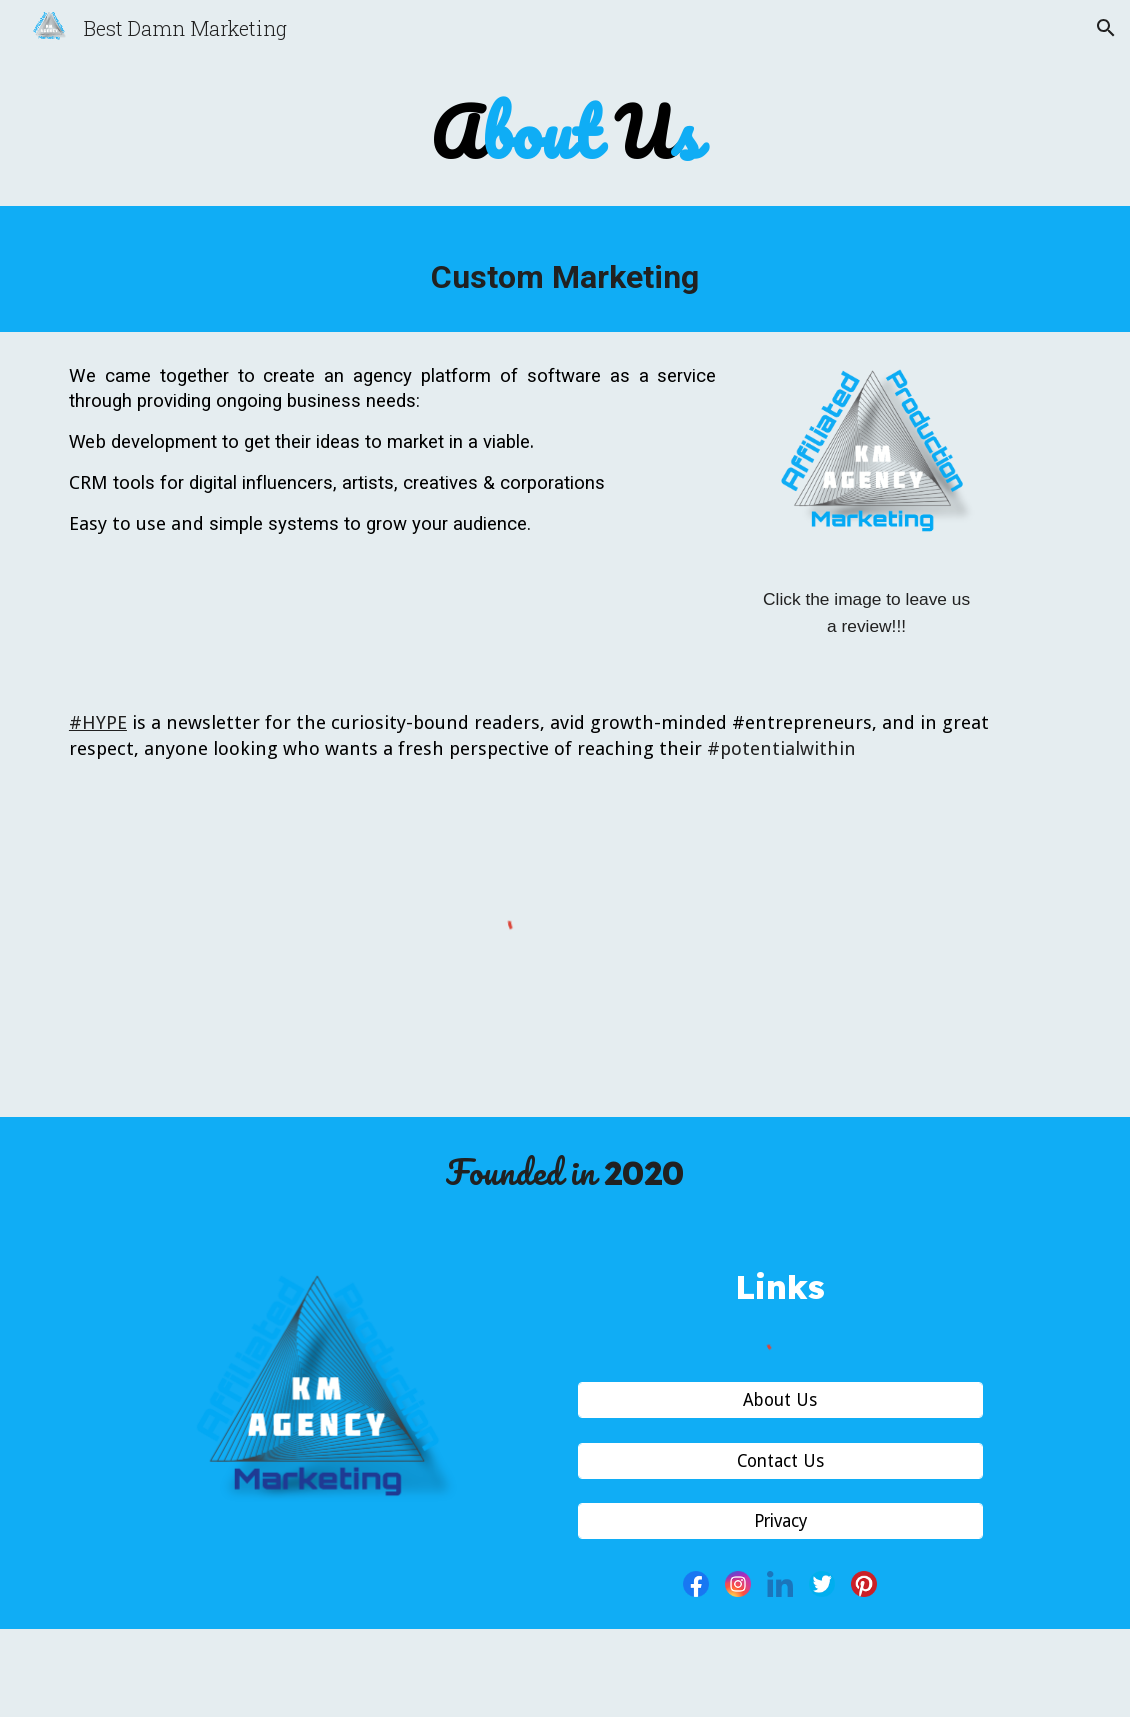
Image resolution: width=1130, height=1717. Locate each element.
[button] (1106, 28)
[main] (564, 133)
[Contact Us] (780, 1460)
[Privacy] (780, 1521)
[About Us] (780, 1400)
